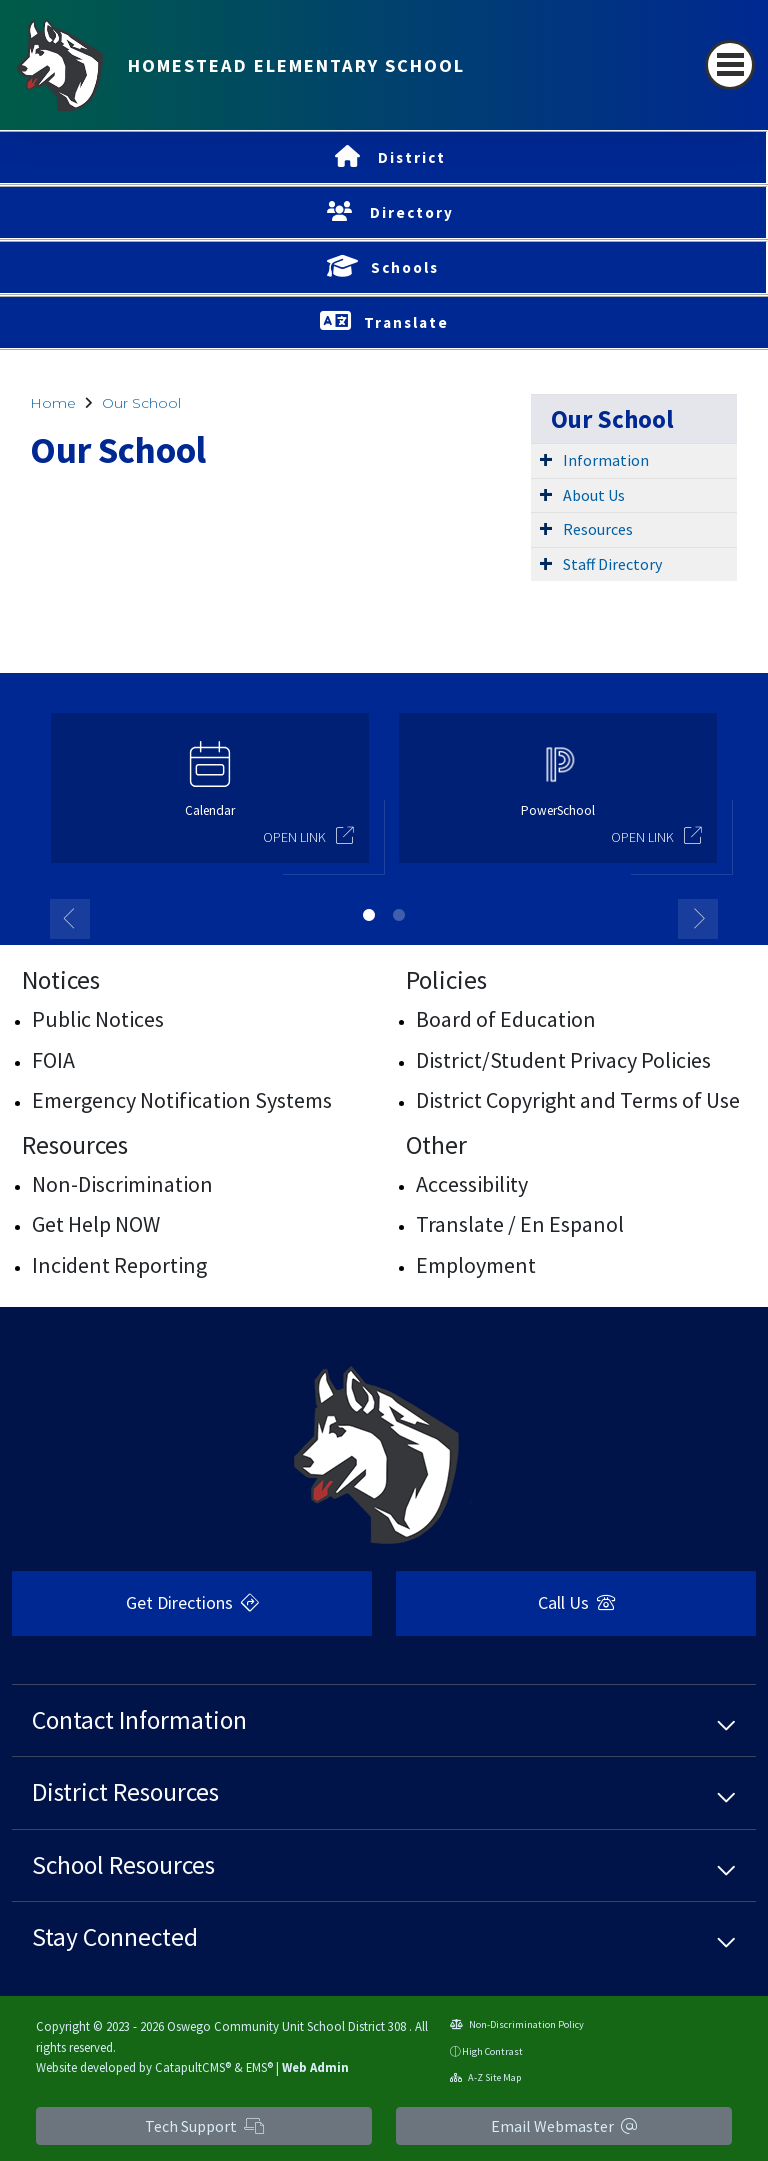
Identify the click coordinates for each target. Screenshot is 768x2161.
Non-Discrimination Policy (517, 2024)
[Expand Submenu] (546, 459)
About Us (594, 495)
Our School (141, 403)
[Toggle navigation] (730, 65)
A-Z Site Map (485, 2077)
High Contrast (492, 2051)
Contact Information (139, 1720)
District (412, 157)
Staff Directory (612, 564)
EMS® (259, 2067)
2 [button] (399, 915)
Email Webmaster (564, 2126)
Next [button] (698, 919)
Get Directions (192, 1602)
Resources (598, 529)
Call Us (576, 1602)
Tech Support (204, 2126)
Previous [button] (70, 919)
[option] (210, 796)
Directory (412, 212)
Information (606, 460)
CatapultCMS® (193, 2067)
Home (53, 403)
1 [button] (369, 915)
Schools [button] (405, 267)
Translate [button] (406, 322)
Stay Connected (115, 1937)
